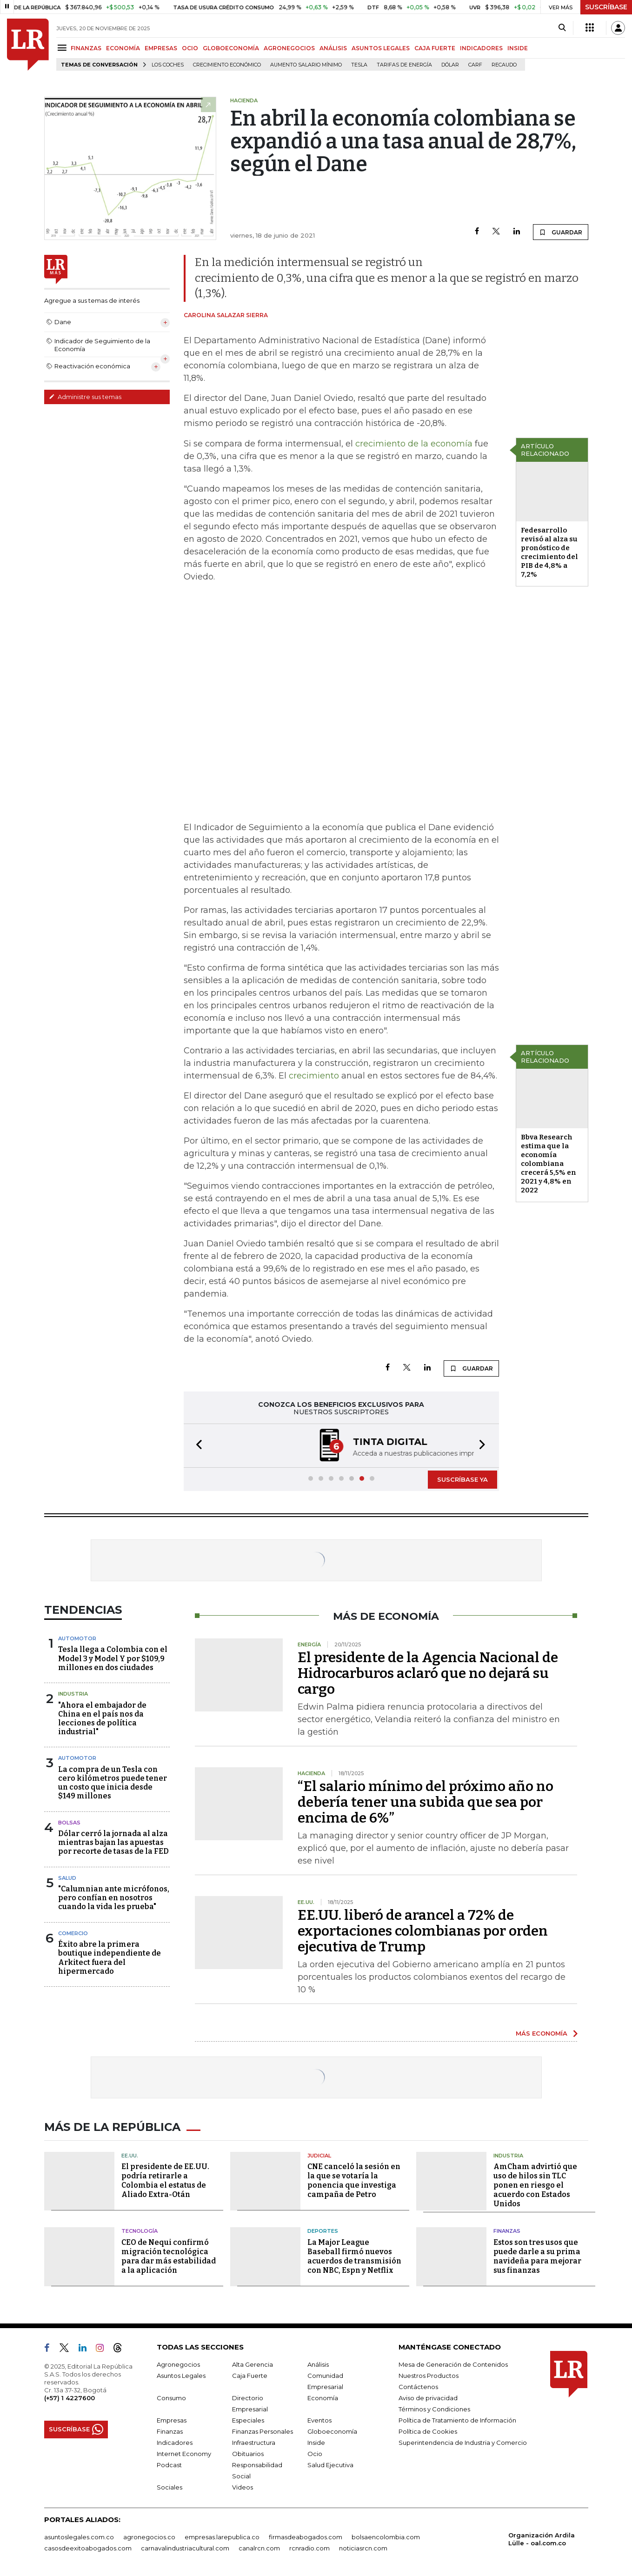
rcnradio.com (309, 2548)
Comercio (73, 1933)
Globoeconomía (332, 2431)
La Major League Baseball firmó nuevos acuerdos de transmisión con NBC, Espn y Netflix (354, 2256)
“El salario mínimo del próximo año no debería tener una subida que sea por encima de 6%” (425, 1802)
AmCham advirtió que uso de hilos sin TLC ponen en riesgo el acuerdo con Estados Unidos (535, 2185)
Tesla (359, 65)
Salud (67, 1878)
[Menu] (63, 47)
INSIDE (517, 48)
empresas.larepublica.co (222, 2537)
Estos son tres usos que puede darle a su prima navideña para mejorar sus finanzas (537, 2256)
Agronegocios (178, 2364)
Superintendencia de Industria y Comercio (463, 2442)
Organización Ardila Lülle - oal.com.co (541, 2539)
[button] (196, 1445)
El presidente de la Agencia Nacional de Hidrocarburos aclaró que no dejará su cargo (428, 1673)
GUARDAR (560, 232)
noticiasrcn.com (363, 2548)
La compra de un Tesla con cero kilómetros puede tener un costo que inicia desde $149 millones (112, 1783)
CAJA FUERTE (434, 48)
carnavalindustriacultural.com (185, 2548)
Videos (242, 2487)
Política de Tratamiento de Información (457, 2420)
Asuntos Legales (181, 2375)
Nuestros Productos (429, 2375)
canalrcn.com (259, 2548)
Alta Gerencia (252, 2364)
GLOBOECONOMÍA (231, 48)
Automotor (77, 1638)
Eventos (319, 2420)
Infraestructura (253, 2442)
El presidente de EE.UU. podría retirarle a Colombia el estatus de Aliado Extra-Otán (165, 2180)
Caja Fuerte (249, 2375)
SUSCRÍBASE (606, 7)
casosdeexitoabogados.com (88, 2548)
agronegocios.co (149, 2537)
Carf (475, 65)
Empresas (171, 2420)
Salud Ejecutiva (330, 2465)
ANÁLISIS (333, 48)
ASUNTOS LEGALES (381, 48)
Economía (322, 2398)
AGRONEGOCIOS (289, 48)
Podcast (169, 2465)
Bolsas (69, 1822)
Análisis (318, 2364)
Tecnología (139, 2231)
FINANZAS (86, 48)
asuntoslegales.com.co (79, 2537)
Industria (73, 1694)
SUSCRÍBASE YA (462, 1479)
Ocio (314, 2453)
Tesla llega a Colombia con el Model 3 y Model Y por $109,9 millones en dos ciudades (112, 1658)
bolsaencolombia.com (386, 2537)
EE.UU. (129, 2155)
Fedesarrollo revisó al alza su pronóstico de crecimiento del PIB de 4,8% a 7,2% (549, 552)
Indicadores (175, 2442)
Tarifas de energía (404, 65)
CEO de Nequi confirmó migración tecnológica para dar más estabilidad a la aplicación (168, 2256)
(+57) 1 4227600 (69, 2398)
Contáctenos (418, 2386)
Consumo (171, 2398)
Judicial (319, 2155)
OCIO (190, 48)
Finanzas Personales (262, 2431)
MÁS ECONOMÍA (541, 2033)
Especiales (248, 2420)
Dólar (450, 65)
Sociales (169, 2487)
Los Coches (168, 65)
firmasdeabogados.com (305, 2537)
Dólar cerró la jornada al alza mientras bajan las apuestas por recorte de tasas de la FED (113, 1842)
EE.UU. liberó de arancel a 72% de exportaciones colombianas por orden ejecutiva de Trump (423, 1931)
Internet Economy (184, 2453)
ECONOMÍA (123, 48)
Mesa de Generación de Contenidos (453, 2364)
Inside (316, 2442)
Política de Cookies (428, 2431)
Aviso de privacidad (428, 2398)
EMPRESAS (161, 48)
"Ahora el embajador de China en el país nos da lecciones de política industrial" (102, 1719)
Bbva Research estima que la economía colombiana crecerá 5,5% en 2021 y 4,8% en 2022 (548, 1163)
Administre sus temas (85, 396)
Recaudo (504, 65)
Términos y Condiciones (434, 2409)
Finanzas (506, 2231)
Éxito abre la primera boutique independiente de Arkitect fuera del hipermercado (109, 1958)
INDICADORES (481, 48)
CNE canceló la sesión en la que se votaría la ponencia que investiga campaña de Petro (353, 2180)
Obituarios (248, 2453)
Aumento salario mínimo (306, 65)
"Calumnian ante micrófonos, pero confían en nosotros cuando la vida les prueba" (113, 1897)
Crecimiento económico (227, 65)
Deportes (322, 2231)
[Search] (562, 28)
